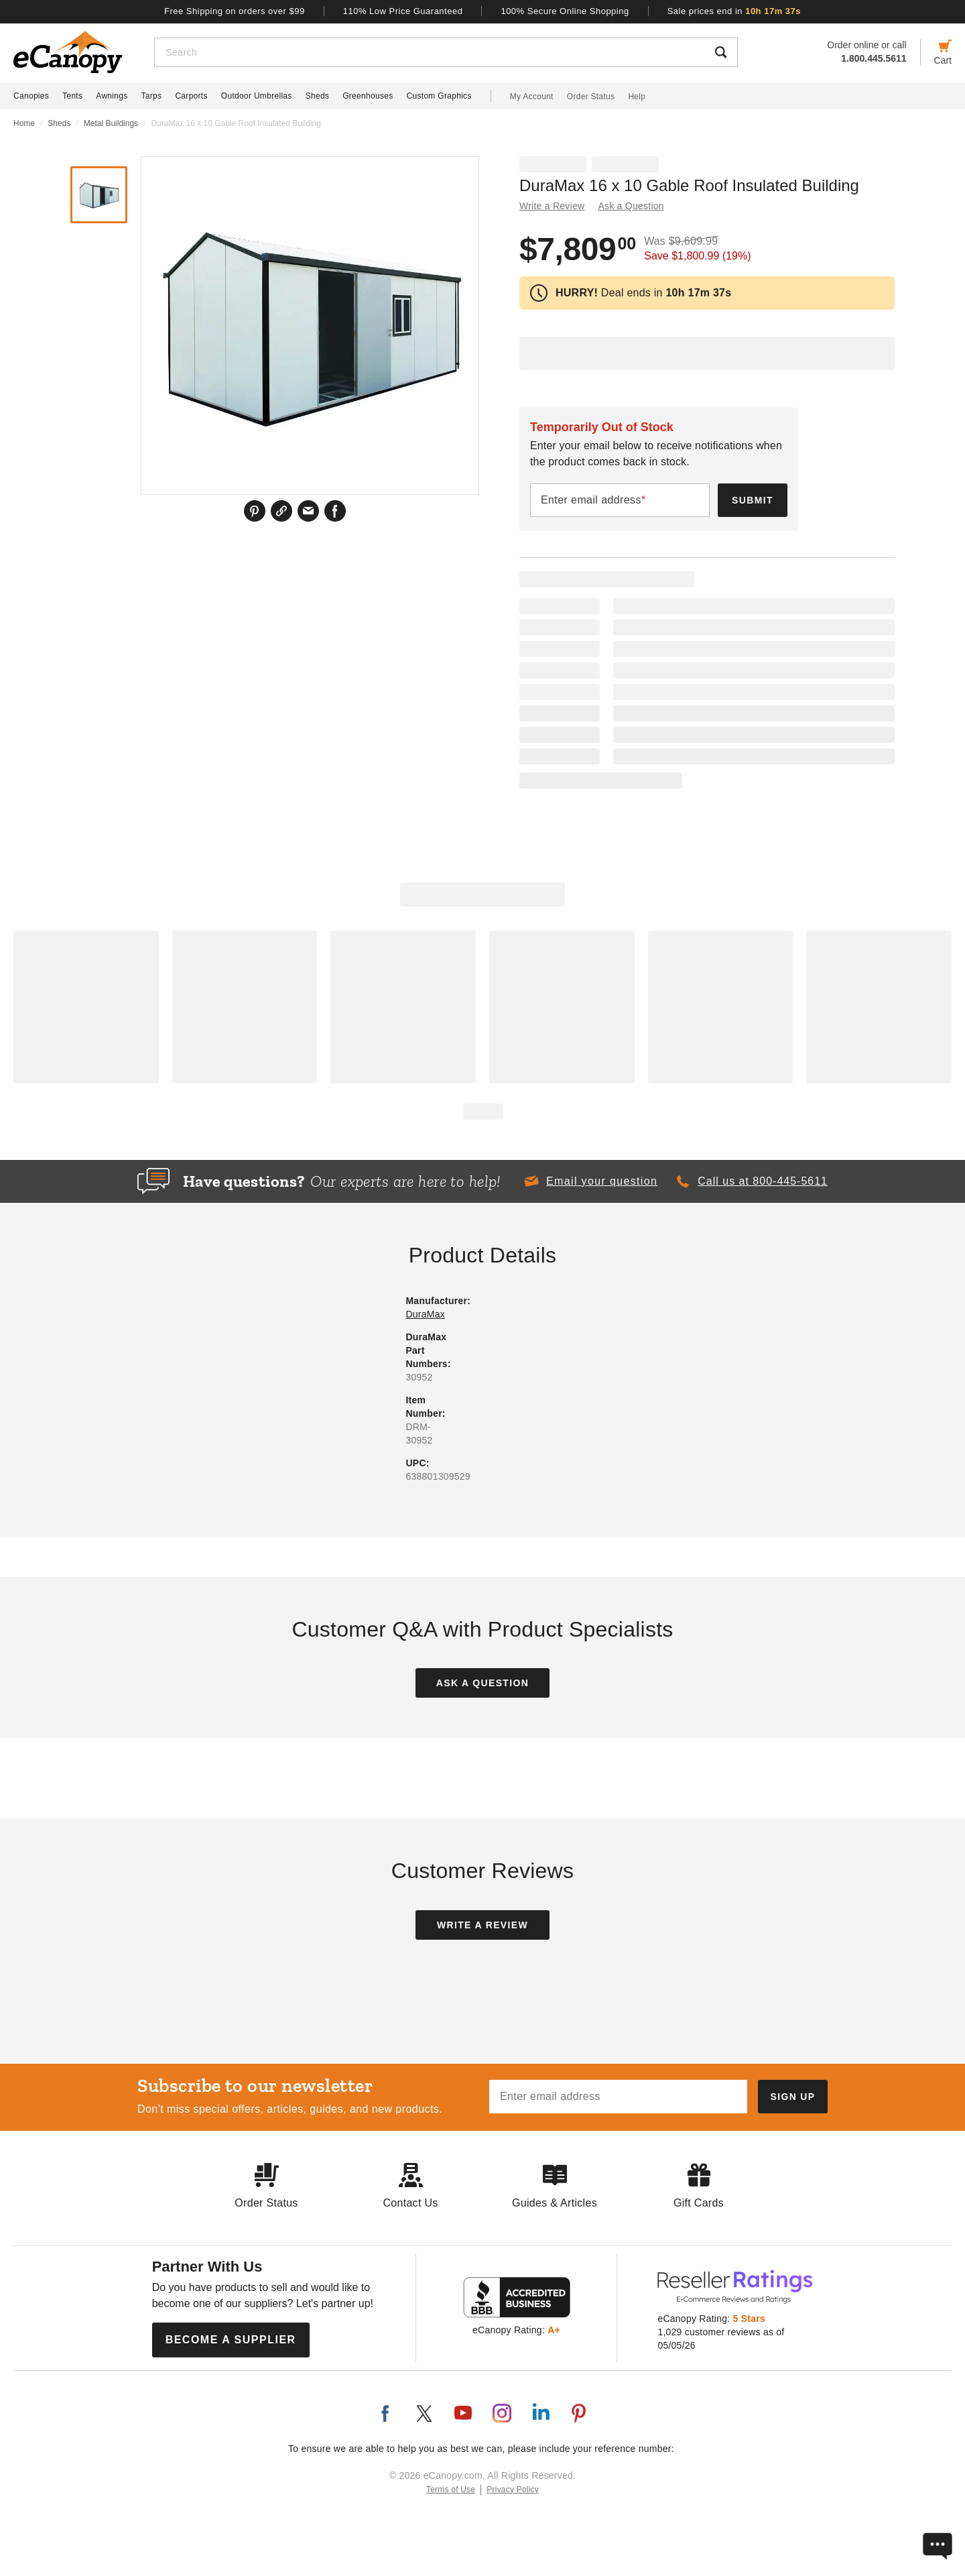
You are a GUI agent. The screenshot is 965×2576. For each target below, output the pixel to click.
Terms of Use (450, 2489)
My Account (532, 96)
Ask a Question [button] (630, 205)
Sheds (318, 96)
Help (636, 96)
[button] (590, 1181)
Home (24, 123)
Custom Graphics (439, 96)
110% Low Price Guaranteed (403, 11)
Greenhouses (367, 96)
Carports (191, 96)
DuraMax (425, 1314)
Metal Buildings (111, 123)
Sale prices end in (734, 11)
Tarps (151, 96)
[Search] (430, 52)
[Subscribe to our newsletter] (793, 2096)
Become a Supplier (231, 2339)
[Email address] (618, 2096)
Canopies (31, 96)
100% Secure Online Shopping (565, 11)
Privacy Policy (513, 2489)
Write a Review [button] (551, 205)
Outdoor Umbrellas (256, 96)
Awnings (111, 96)
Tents (72, 96)
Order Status (591, 96)
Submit (752, 500)
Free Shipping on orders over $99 (234, 11)
